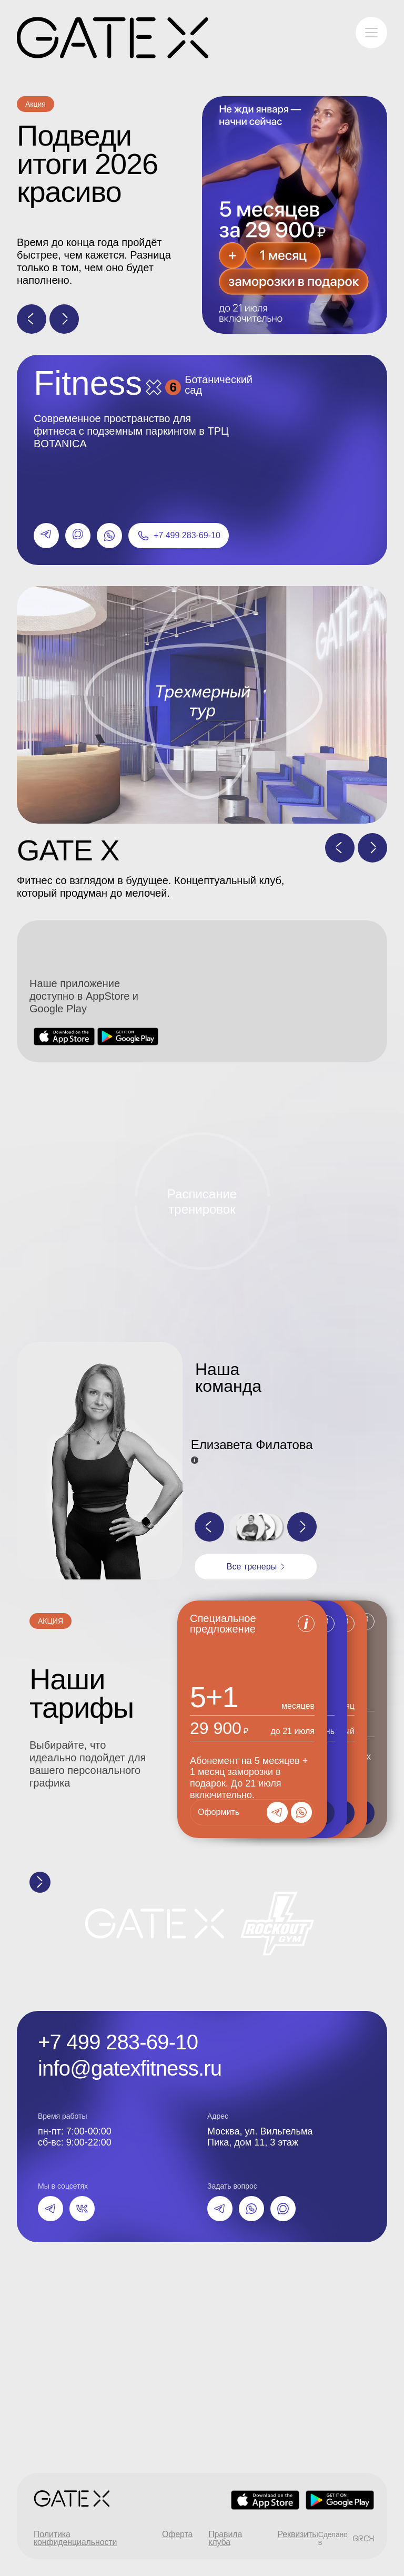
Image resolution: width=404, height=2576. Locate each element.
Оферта (177, 2535)
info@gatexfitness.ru (129, 2068)
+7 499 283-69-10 (118, 2042)
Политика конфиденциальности (75, 2538)
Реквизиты (298, 2535)
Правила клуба (225, 2538)
